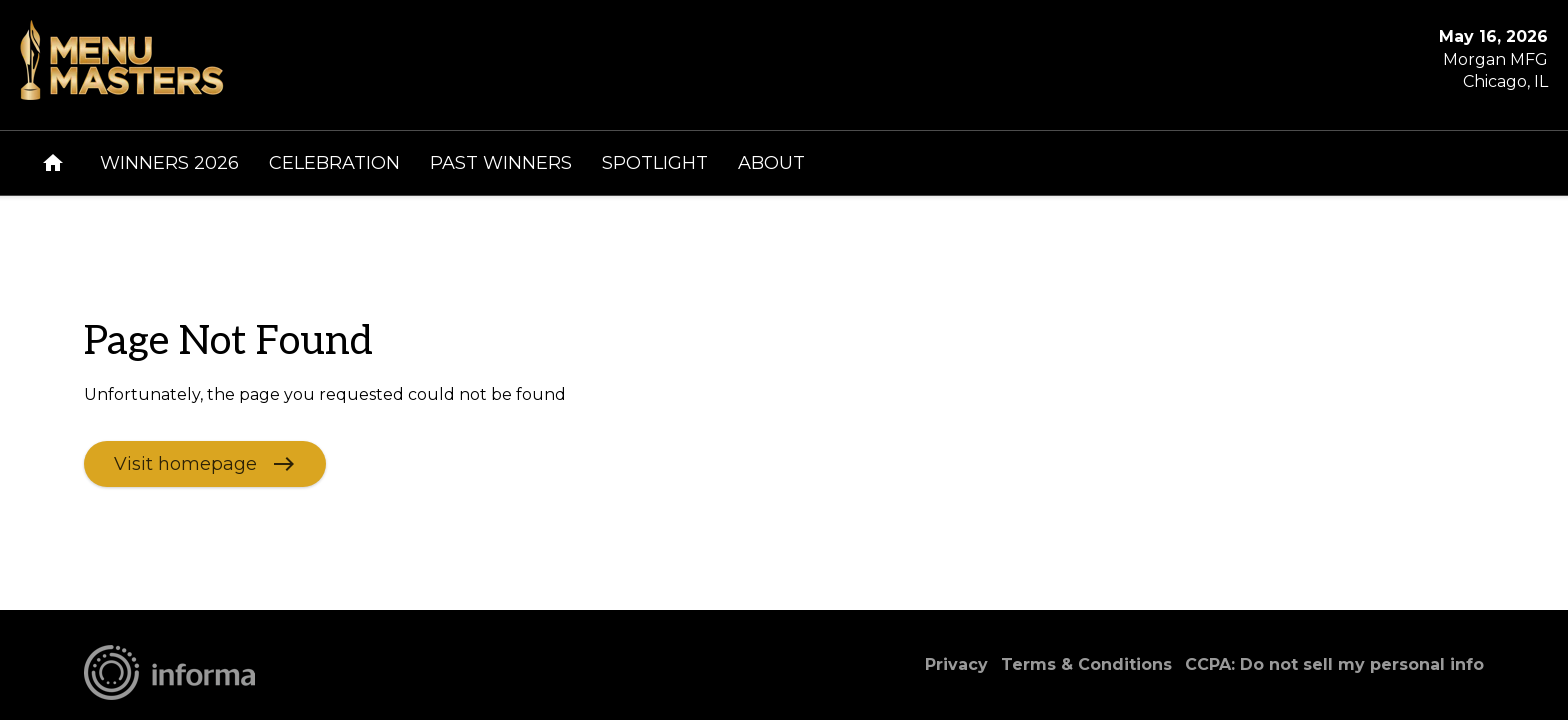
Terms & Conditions (1086, 664)
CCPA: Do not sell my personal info (1334, 664)
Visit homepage (185, 463)
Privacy (956, 664)
